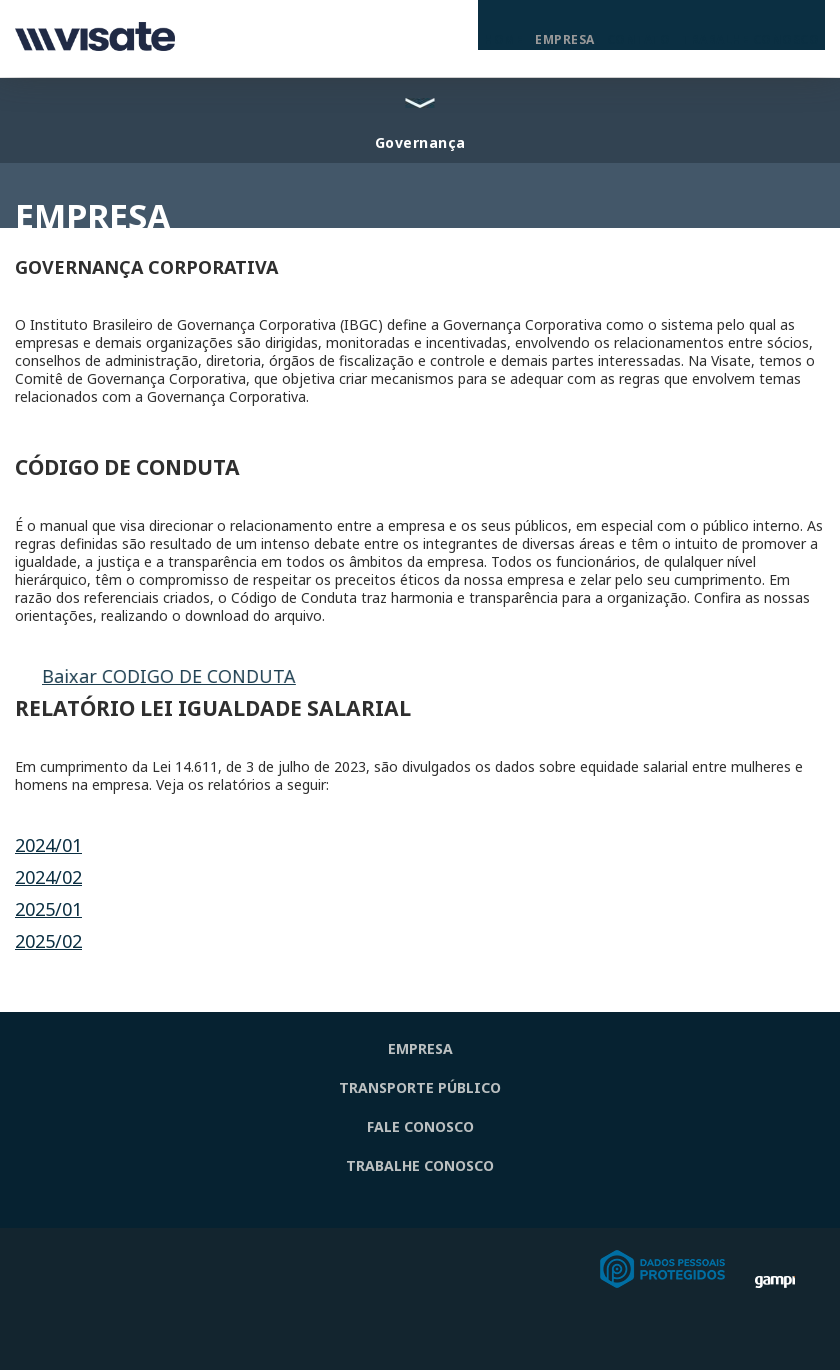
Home (503, 39)
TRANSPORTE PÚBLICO (420, 1087)
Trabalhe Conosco (750, 39)
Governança (420, 142)
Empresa (565, 39)
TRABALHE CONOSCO (420, 1165)
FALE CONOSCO (420, 1126)
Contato (639, 39)
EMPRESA (420, 1048)
